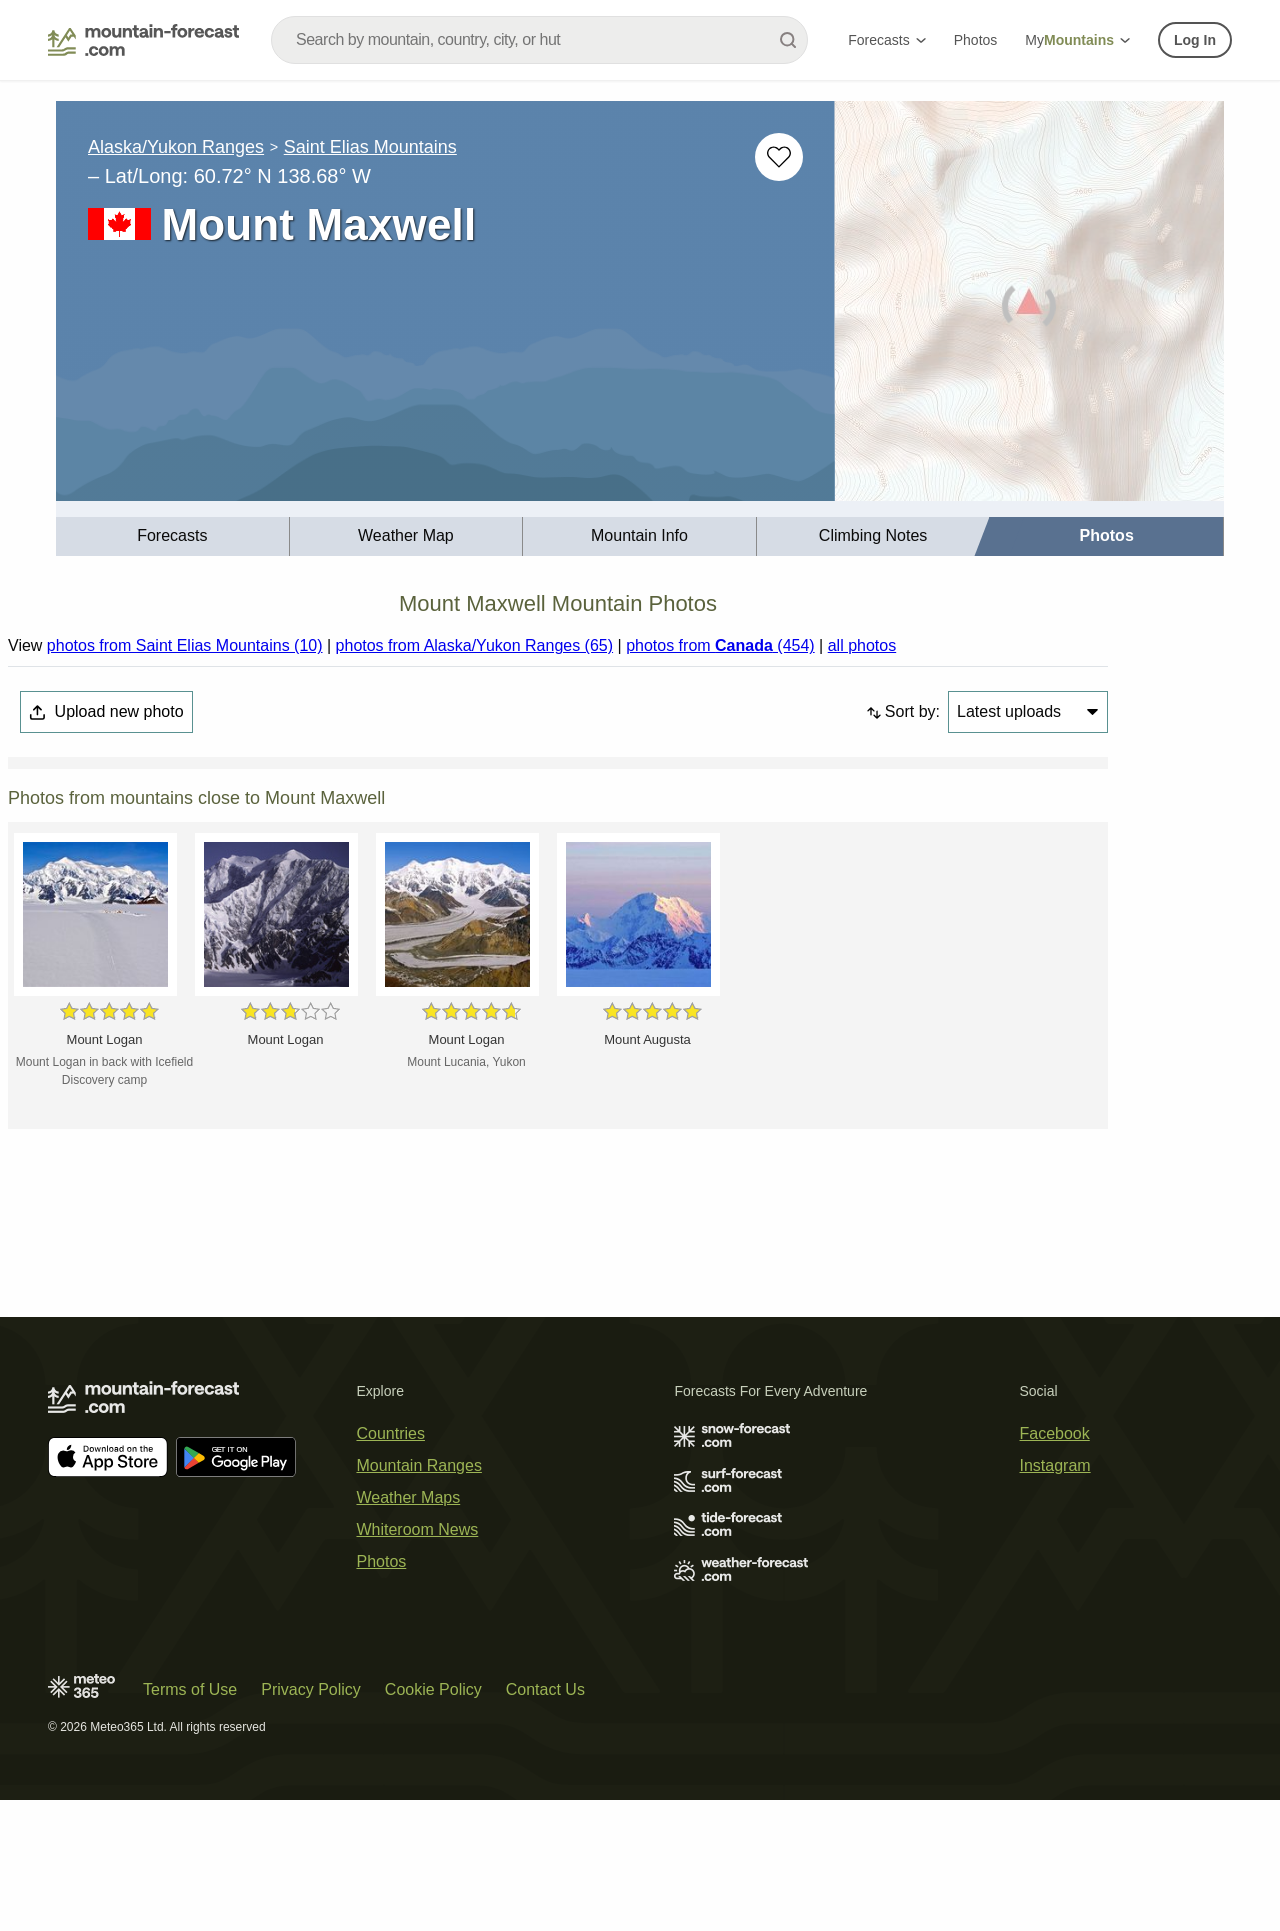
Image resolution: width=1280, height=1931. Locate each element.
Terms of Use (190, 1689)
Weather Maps (408, 1497)
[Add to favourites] (779, 157)
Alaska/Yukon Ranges (176, 147)
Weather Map (406, 535)
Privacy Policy (311, 1689)
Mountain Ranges (418, 1465)
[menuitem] (173, 536)
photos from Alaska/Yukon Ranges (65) (475, 645)
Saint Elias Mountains (370, 147)
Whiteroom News (417, 1529)
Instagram (1055, 1465)
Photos (976, 40)
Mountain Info (639, 535)
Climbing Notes (873, 535)
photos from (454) (720, 645)
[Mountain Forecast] (143, 40)
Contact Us (545, 1689)
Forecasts (886, 40)
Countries (390, 1433)
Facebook (1055, 1433)
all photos (862, 645)
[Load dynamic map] (1029, 309)
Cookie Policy (433, 1689)
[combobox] (539, 40)
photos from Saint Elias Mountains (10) (185, 645)
